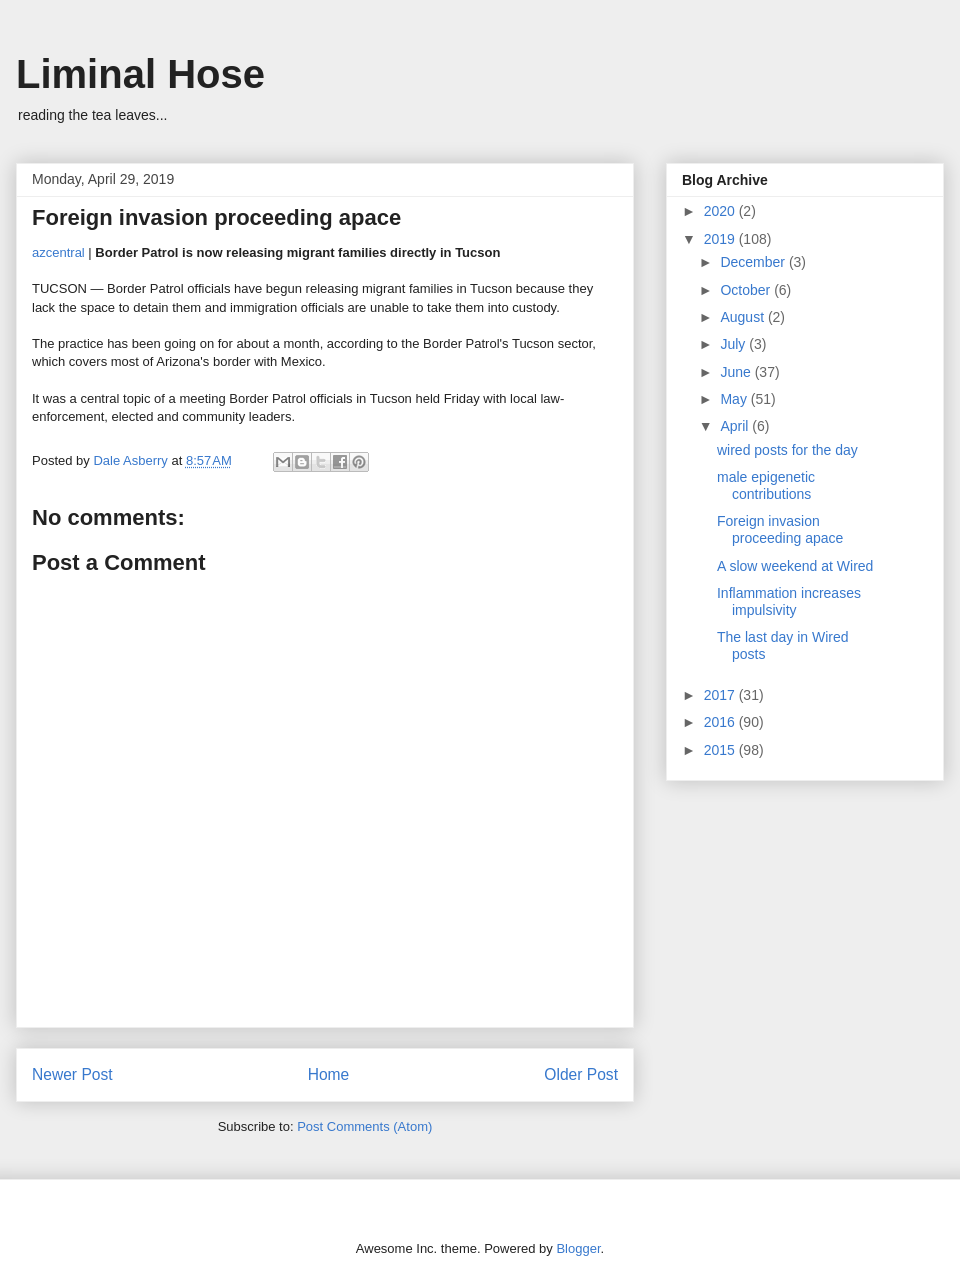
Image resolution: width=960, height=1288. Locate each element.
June (737, 372)
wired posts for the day (787, 450)
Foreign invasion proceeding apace (780, 529)
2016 (721, 722)
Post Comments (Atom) (364, 1126)
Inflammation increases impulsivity (789, 601)
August (743, 317)
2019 (721, 239)
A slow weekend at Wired (795, 566)
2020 (721, 211)
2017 (721, 695)
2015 (721, 750)
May (735, 399)
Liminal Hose (140, 74)
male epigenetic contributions (766, 485)
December (754, 262)
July (734, 344)
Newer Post (72, 1074)
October (747, 290)
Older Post (581, 1074)
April (736, 426)
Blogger (578, 1248)
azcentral (58, 252)
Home (329, 1074)
